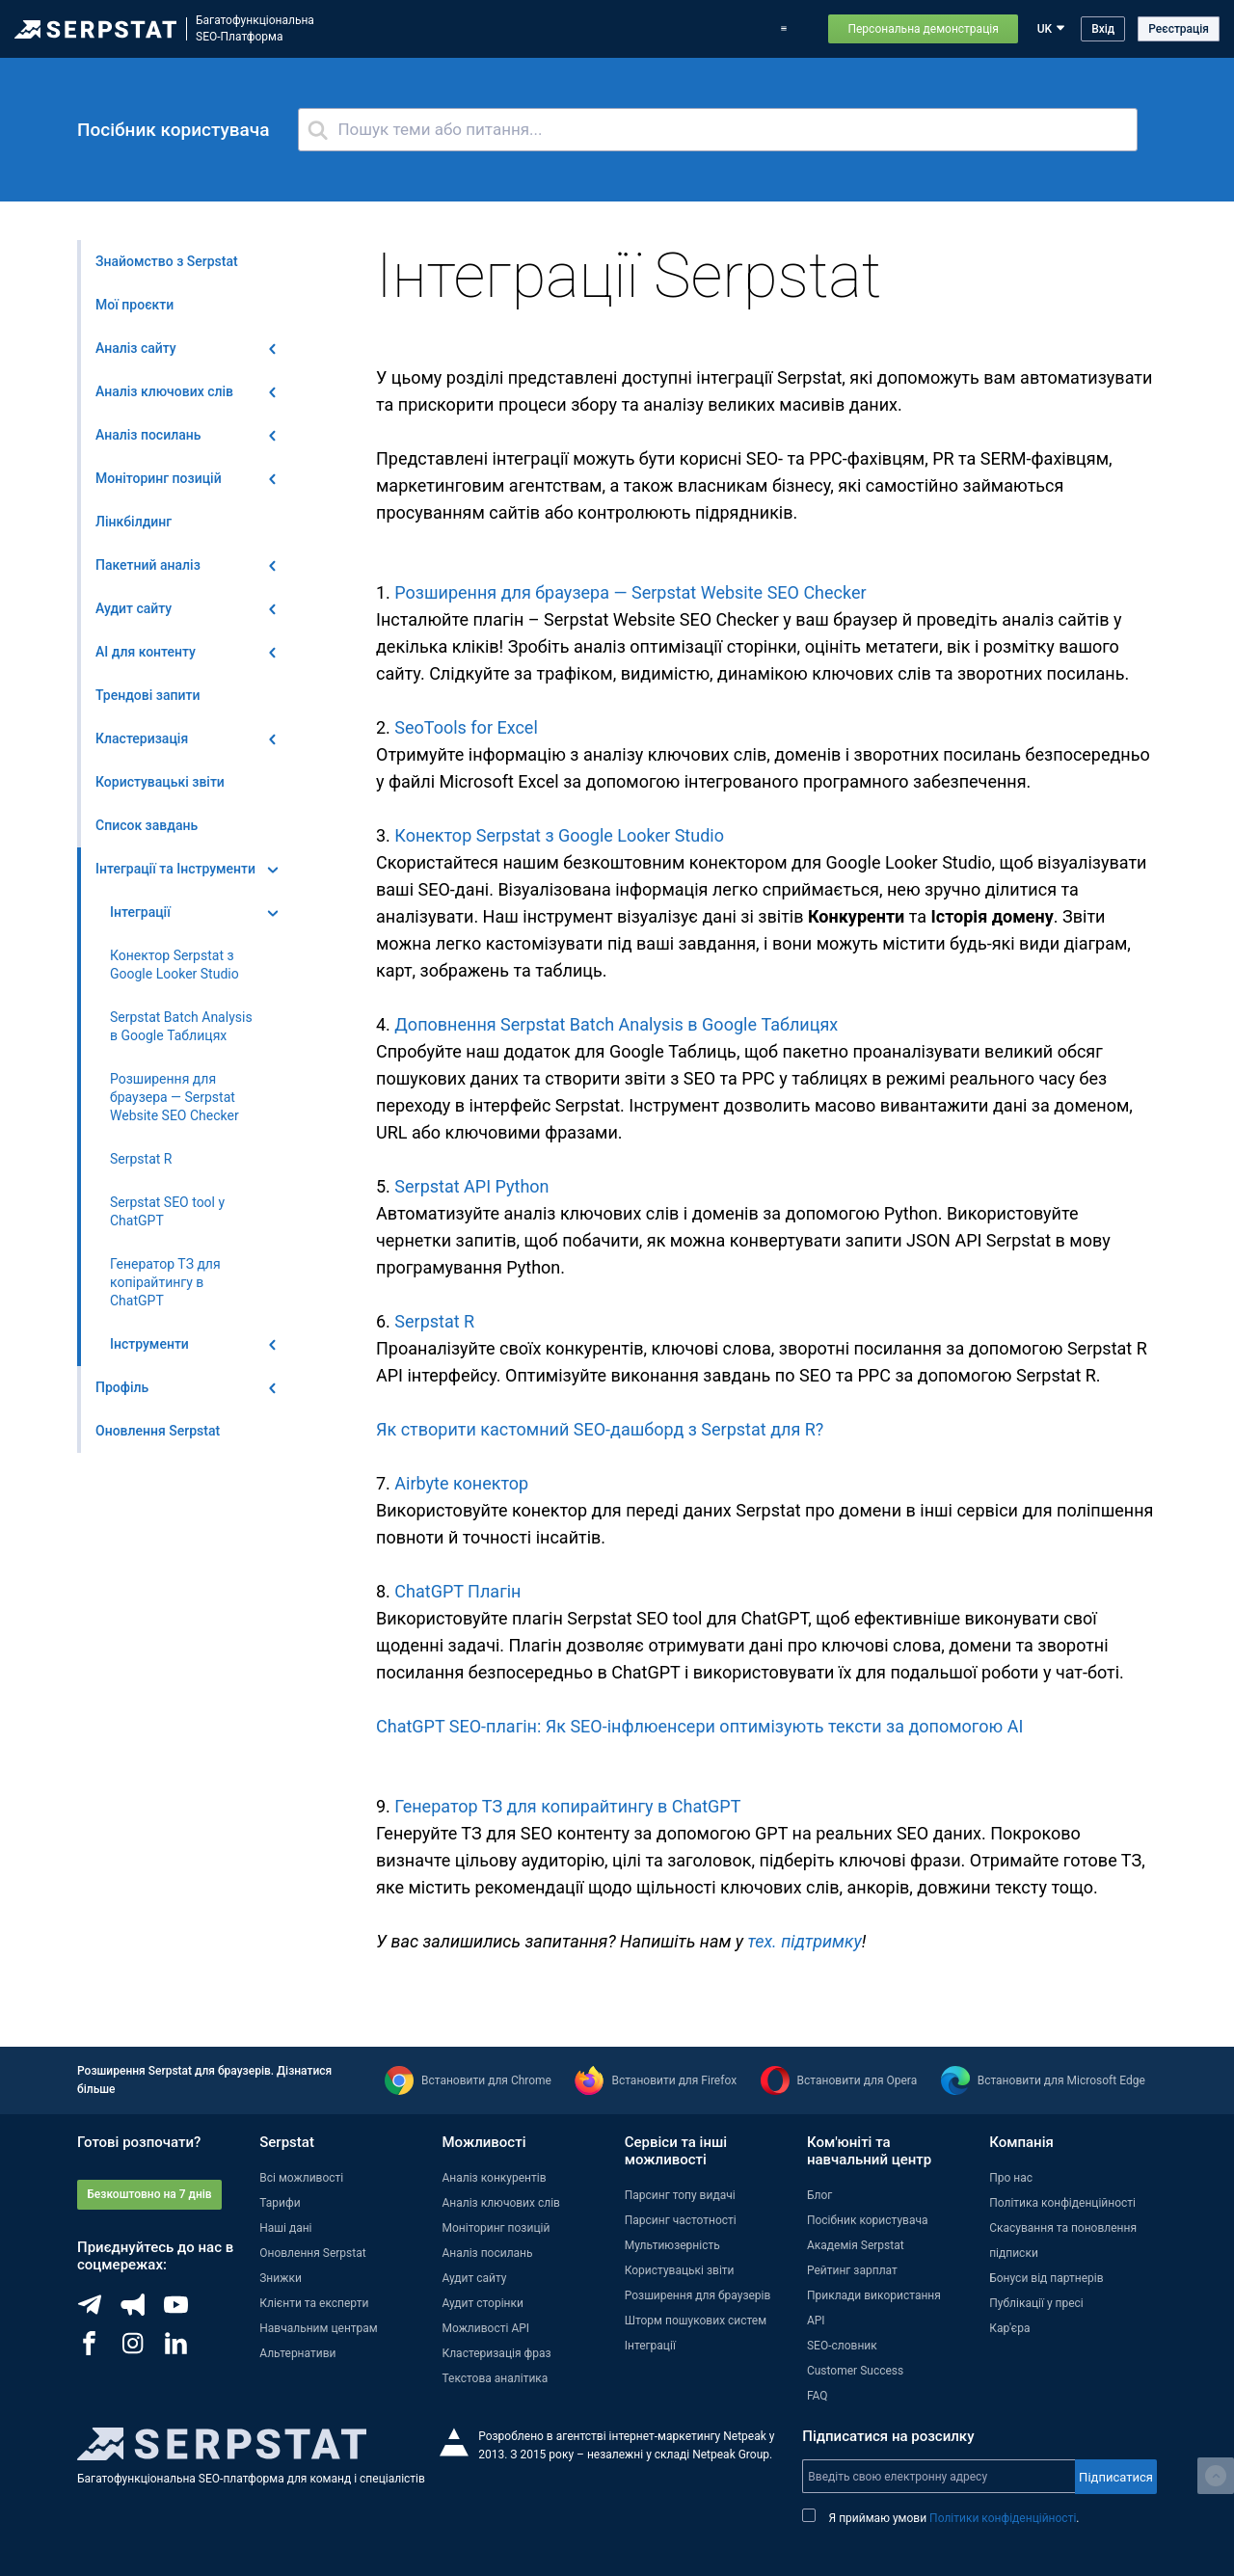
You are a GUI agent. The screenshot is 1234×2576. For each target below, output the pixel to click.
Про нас (1011, 2178)
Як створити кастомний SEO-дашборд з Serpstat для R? (599, 1429)
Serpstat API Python (471, 1186)
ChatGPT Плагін (457, 1591)
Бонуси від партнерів (1046, 2278)
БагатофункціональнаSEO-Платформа (255, 28)
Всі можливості (301, 2178)
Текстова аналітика (495, 2378)
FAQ (817, 2395)
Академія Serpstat (855, 2245)
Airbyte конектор (461, 1483)
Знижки (280, 2278)
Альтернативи (297, 2353)
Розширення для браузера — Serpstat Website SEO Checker (630, 592)
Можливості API (485, 2328)
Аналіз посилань (487, 2253)
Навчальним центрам (318, 2328)
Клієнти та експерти (313, 2303)
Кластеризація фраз (496, 2353)
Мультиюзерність (672, 2245)
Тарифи (738, 29)
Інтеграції (650, 2345)
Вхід (1102, 29)
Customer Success (855, 2370)
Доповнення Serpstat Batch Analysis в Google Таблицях (616, 1024)
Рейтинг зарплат (852, 2270)
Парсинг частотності (681, 2220)
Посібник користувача (867, 2220)
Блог (686, 29)
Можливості (421, 29)
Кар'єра (1009, 2328)
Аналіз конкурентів (494, 2178)
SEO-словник (842, 2345)
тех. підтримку (805, 1941)
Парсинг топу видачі (680, 2195)
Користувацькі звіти (680, 2270)
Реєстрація (1178, 29)
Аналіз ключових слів (501, 2203)
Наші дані (285, 2228)
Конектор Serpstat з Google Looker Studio (559, 835)
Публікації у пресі (1036, 2303)
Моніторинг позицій (496, 2228)
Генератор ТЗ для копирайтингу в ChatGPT (567, 1806)
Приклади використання (874, 2295)
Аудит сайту (474, 2278)
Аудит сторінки (482, 2303)
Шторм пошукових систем (695, 2320)
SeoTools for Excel (465, 727)
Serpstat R (434, 1321)
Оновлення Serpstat (601, 29)
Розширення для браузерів (698, 2295)
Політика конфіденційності (1062, 2203)
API (816, 2320)
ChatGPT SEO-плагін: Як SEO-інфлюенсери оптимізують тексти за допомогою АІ (699, 1726)
